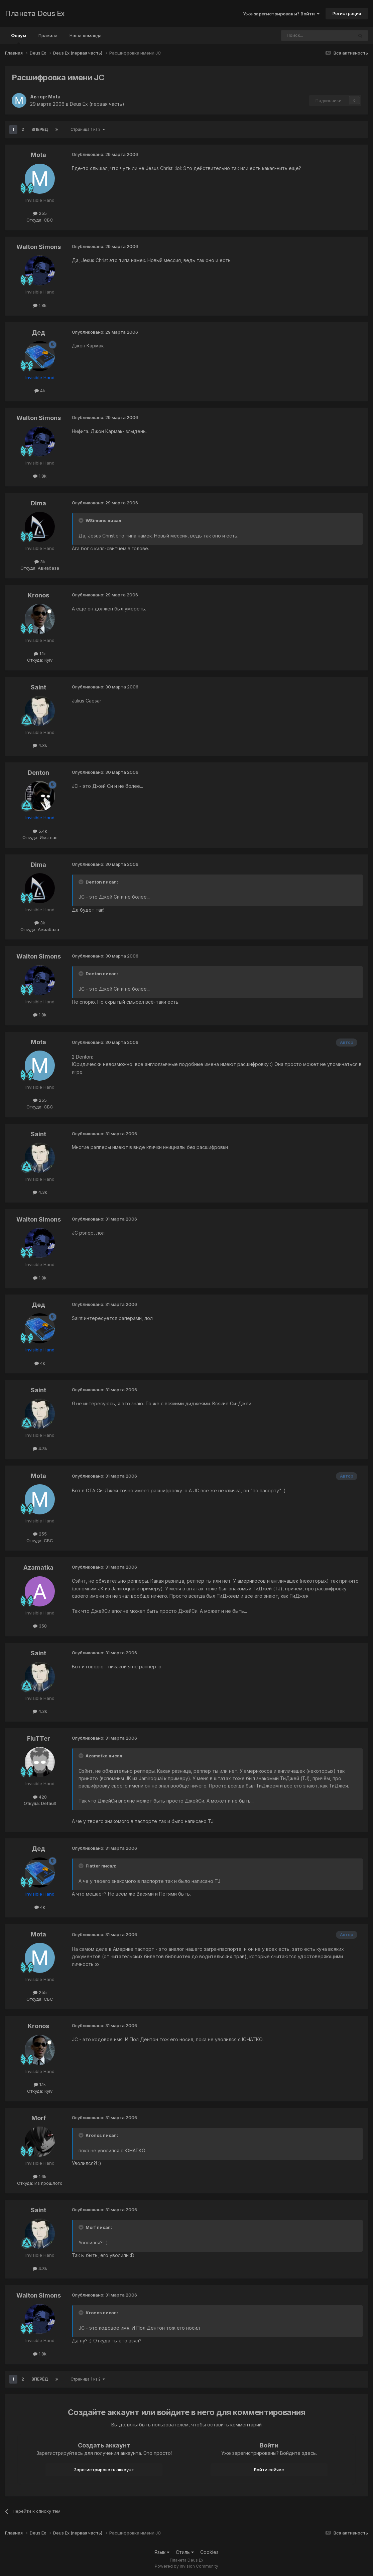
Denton (38, 772)
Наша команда (86, 35)
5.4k (40, 831)
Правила (47, 35)
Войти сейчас (269, 2469)
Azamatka (38, 1567)
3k (39, 561)
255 (40, 213)
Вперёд (39, 129)
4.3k (40, 745)
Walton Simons (38, 246)
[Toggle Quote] (82, 520)
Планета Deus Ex (35, 13)
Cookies (209, 2552)
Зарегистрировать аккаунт (104, 2469)
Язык (161, 2552)
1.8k (39, 305)
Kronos (38, 595)
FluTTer (38, 1738)
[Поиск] (298, 35)
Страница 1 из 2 (88, 129)
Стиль (185, 2552)
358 (40, 1626)
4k (39, 390)
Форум (18, 38)
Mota (54, 96)
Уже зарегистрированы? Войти (281, 13)
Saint (38, 687)
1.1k (40, 653)
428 (40, 1797)
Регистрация (347, 13)
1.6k (39, 2176)
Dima (38, 503)
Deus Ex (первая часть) (97, 104)
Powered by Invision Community (186, 2566)
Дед (38, 332)
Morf (38, 2118)
